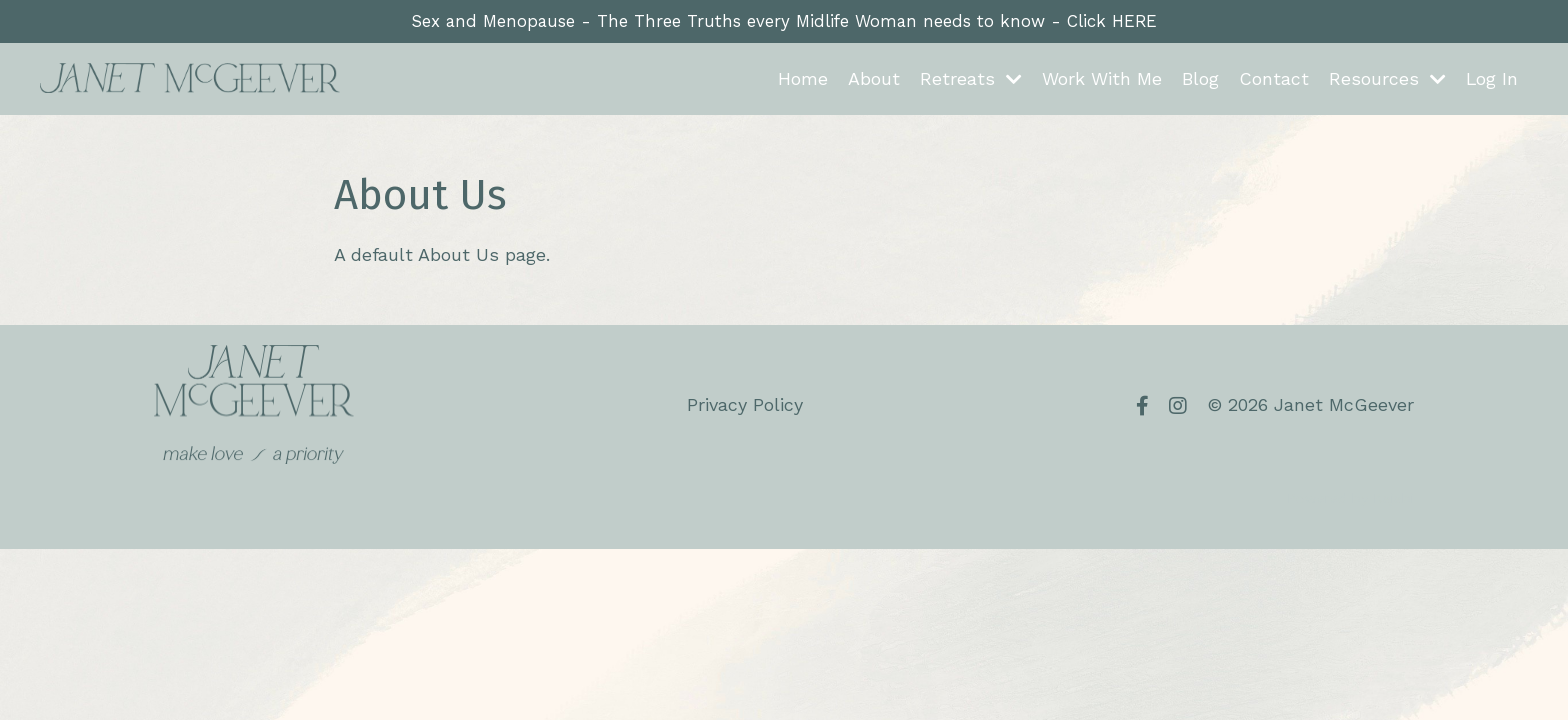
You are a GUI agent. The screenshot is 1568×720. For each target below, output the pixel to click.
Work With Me (1101, 80)
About (873, 80)
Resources (1386, 80)
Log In (1491, 80)
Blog (1199, 80)
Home (802, 80)
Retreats (970, 80)
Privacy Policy (745, 406)
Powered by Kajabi (1350, 500)
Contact (1273, 80)
